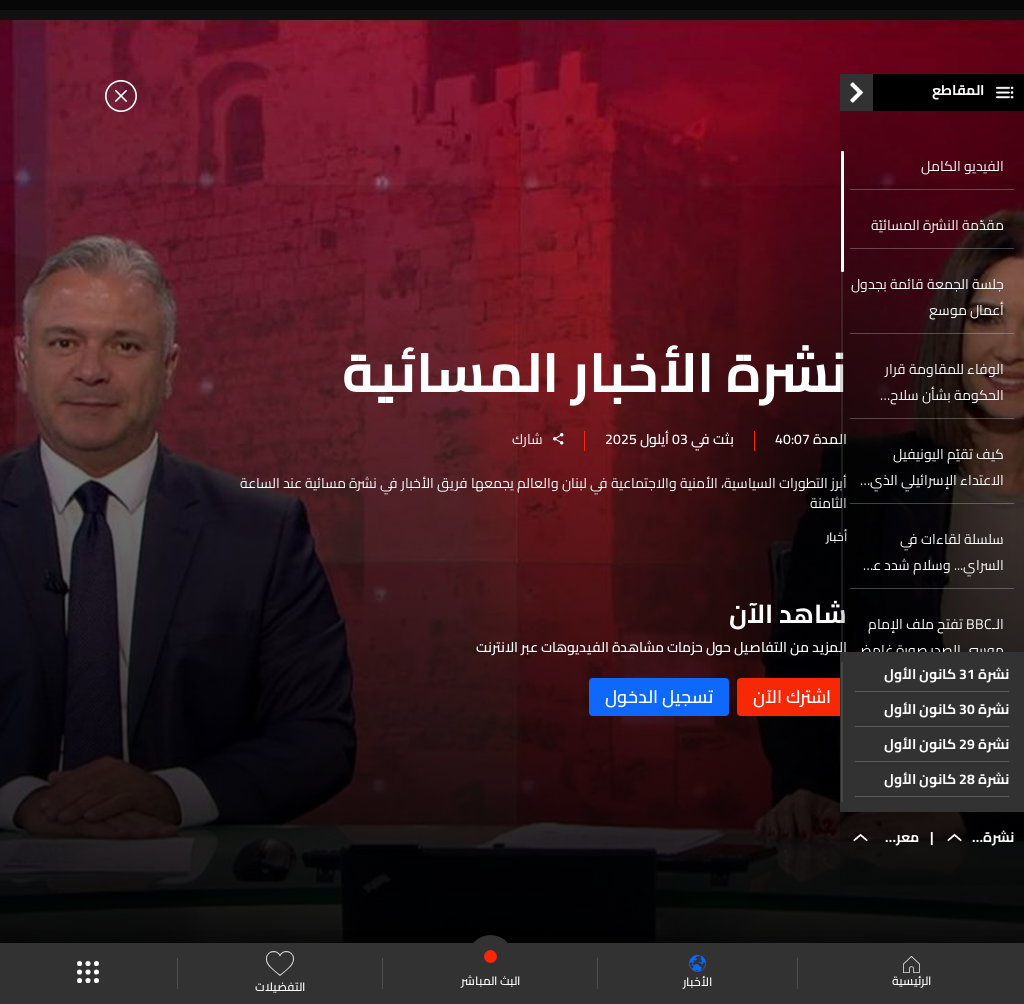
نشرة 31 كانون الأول (946, 685)
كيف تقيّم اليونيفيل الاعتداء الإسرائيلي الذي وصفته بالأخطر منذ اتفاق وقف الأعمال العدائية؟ (933, 478)
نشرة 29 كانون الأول (946, 755)
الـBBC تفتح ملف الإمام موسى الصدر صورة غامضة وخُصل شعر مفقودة (928, 648)
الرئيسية (911, 974)
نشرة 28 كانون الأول (946, 790)
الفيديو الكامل (962, 177)
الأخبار (697, 973)
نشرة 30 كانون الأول (946, 720)
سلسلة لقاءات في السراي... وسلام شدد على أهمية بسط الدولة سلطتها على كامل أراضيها (929, 563)
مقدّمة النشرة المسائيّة (937, 236)
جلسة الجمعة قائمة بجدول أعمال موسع (927, 308)
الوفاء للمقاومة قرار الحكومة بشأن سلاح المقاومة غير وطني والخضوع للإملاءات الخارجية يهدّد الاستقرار (940, 393)
